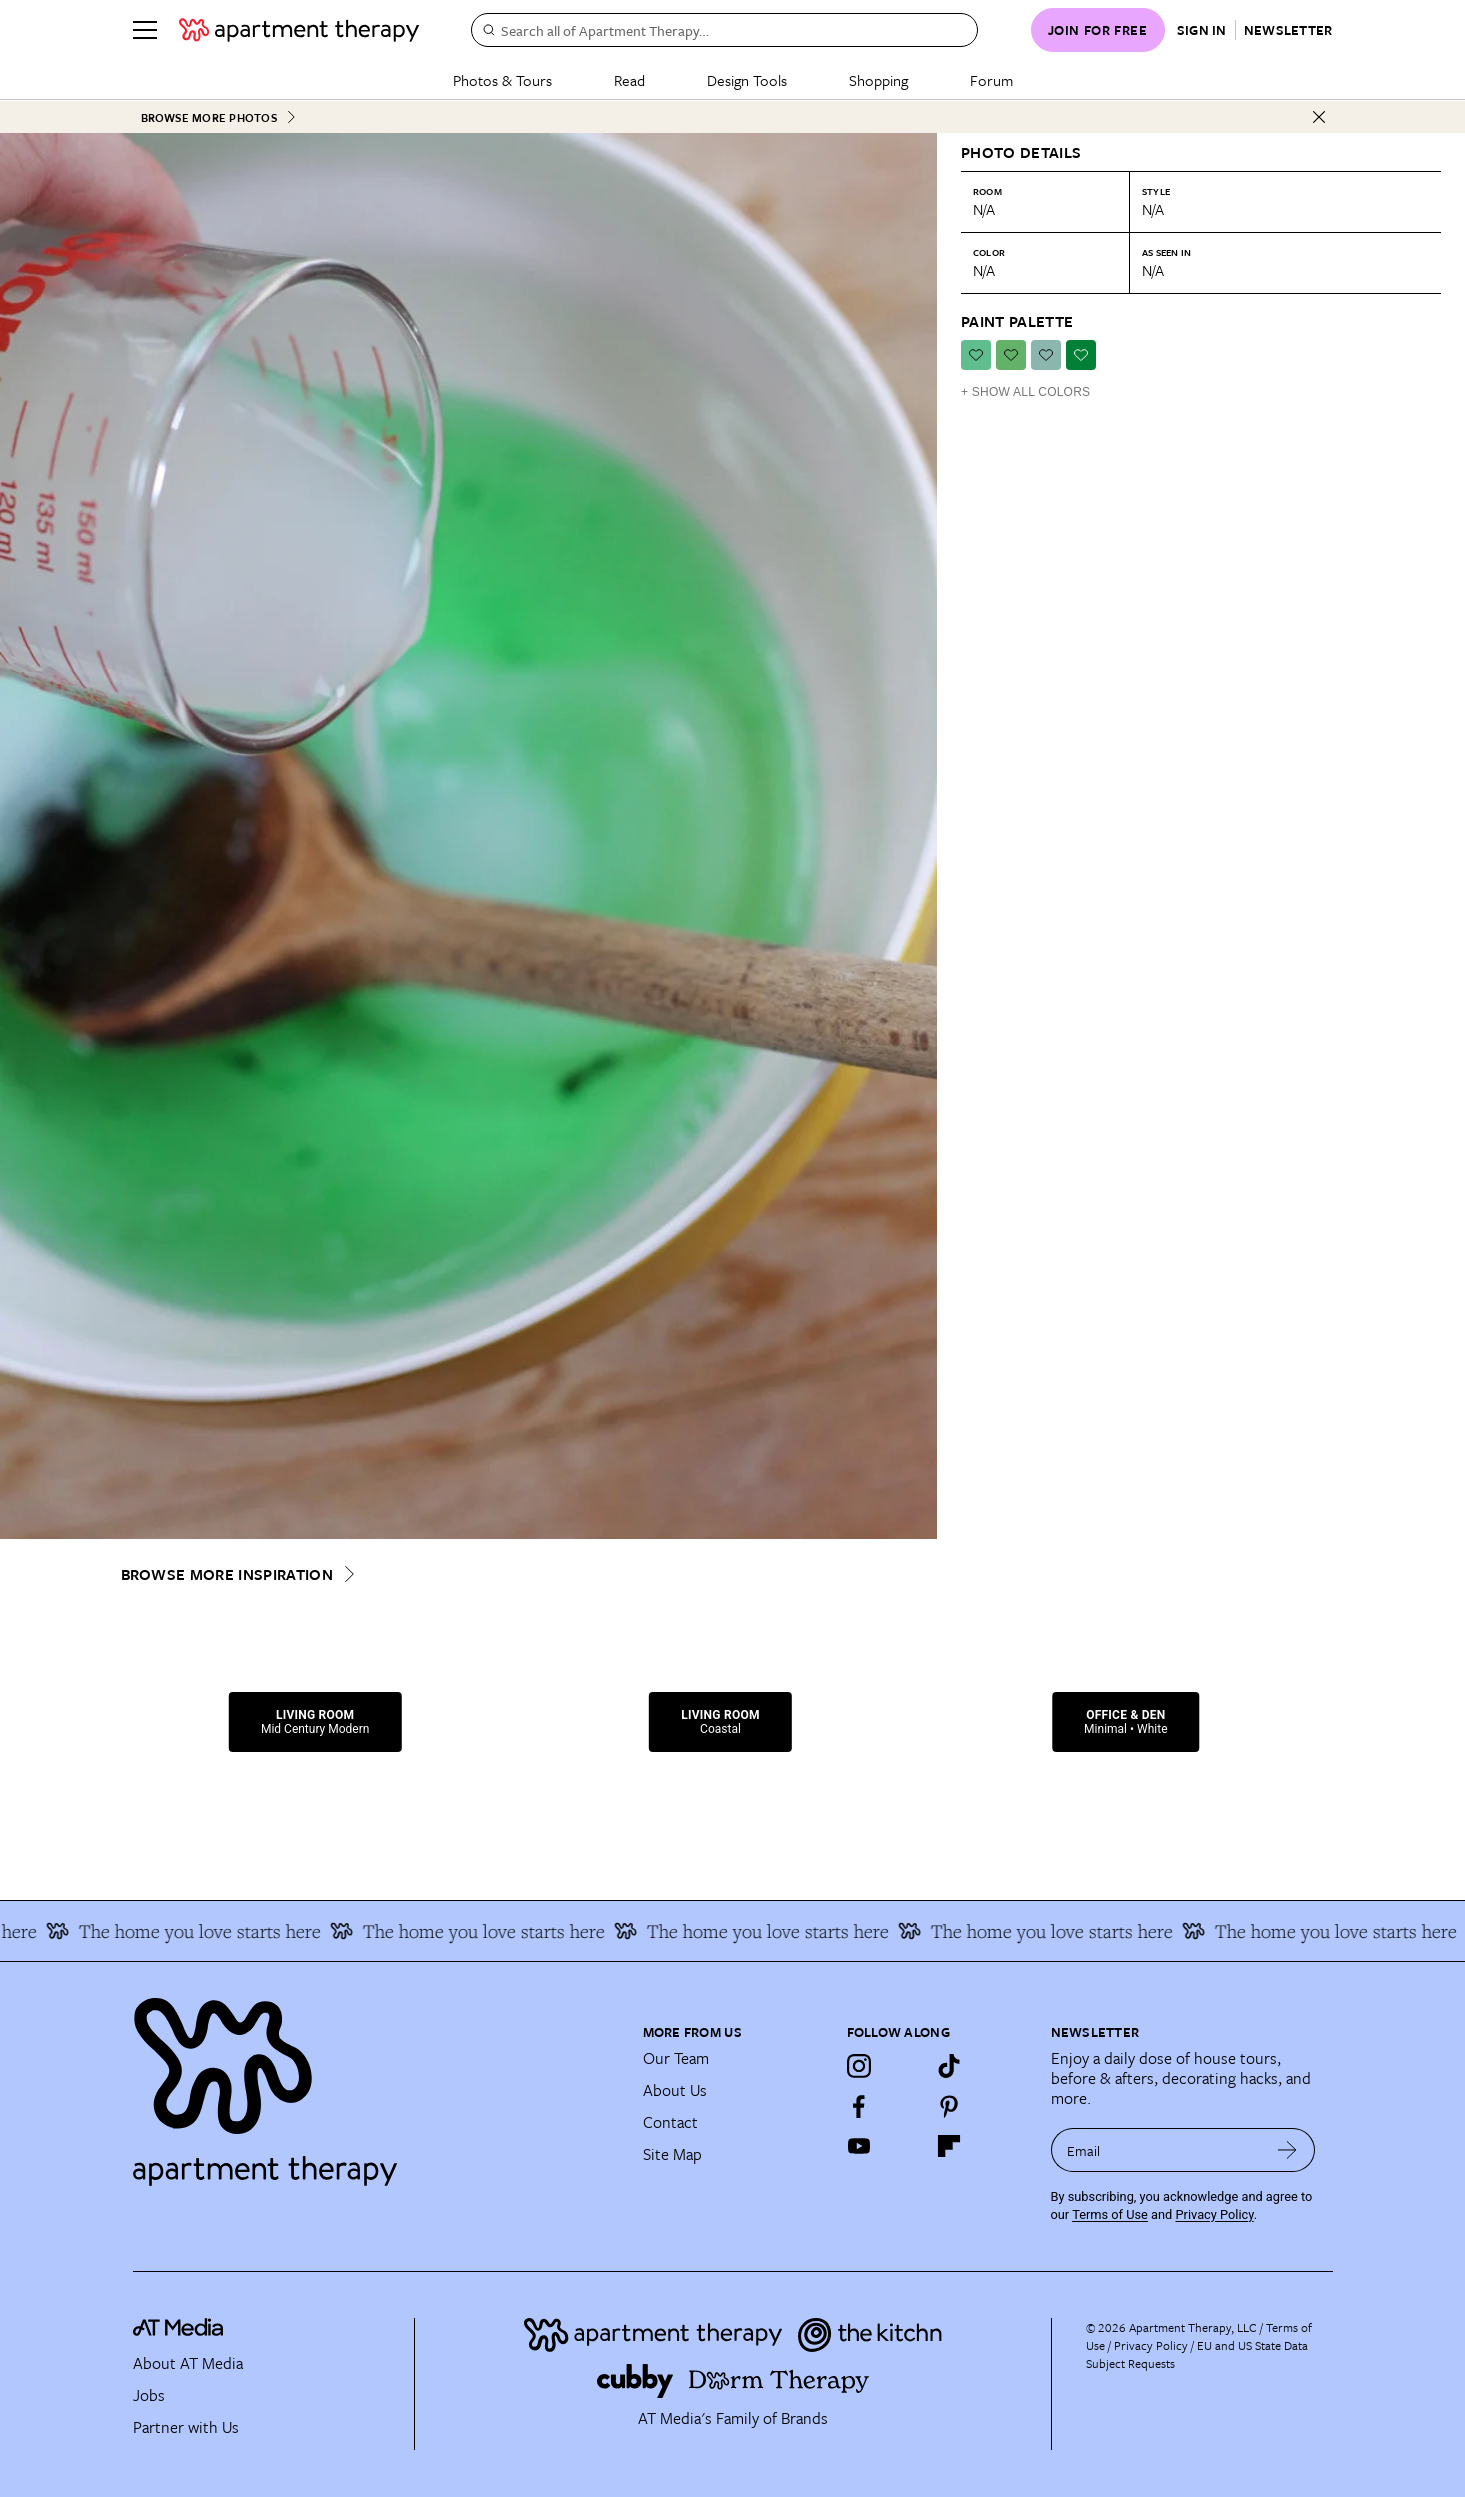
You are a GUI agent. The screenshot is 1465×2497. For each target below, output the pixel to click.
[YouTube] (859, 2145)
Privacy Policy (1215, 2212)
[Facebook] (859, 2105)
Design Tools (747, 80)
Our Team (676, 2057)
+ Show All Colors (1025, 391)
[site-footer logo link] (178, 2329)
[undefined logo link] (299, 30)
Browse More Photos (219, 116)
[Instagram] (859, 2065)
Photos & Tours (502, 80)
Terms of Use (1110, 2212)
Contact (670, 2121)
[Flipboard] (949, 2145)
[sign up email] (1155, 2149)
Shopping (878, 80)
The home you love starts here (207, 1930)
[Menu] (145, 30)
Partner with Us (186, 2426)
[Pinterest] (949, 2105)
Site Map (672, 2153)
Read (629, 80)
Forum (991, 80)
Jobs (149, 2394)
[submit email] (1287, 2149)
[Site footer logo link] (376, 2082)
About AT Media (188, 2362)
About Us (675, 2089)
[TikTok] (949, 2065)
